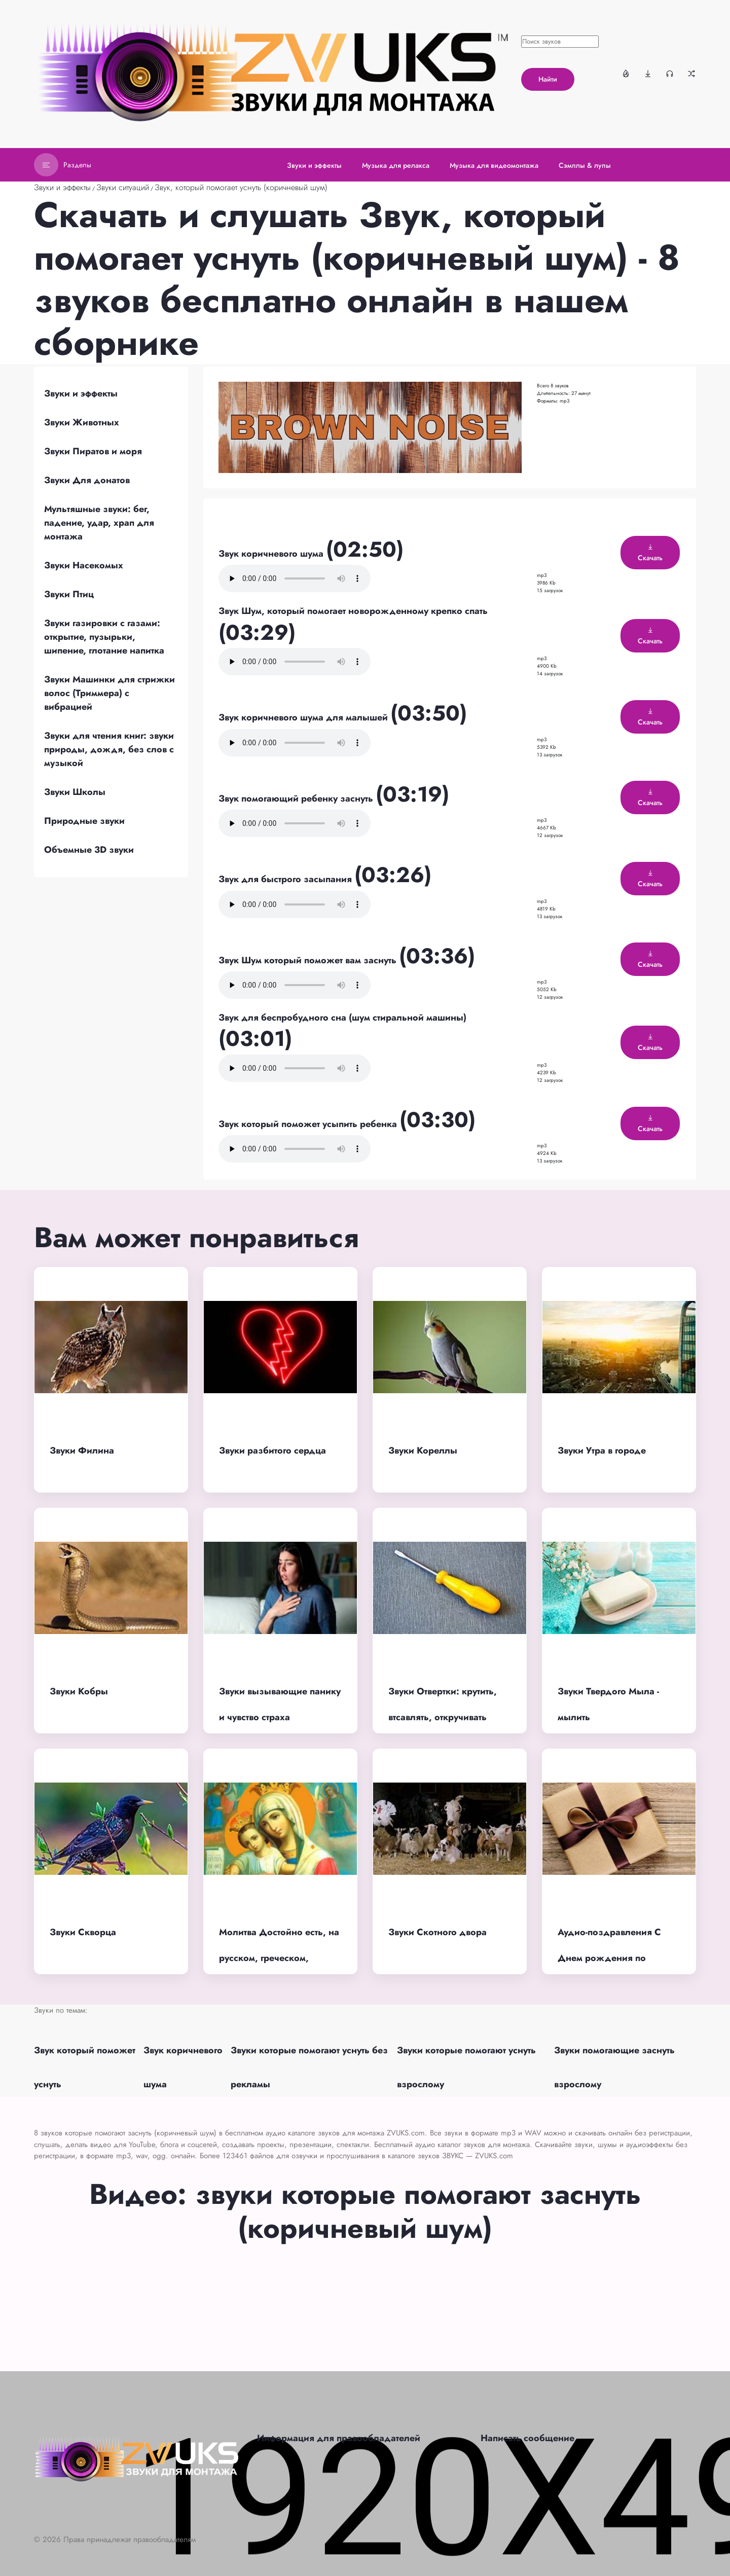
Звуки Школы (74, 792)
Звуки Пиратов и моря (93, 451)
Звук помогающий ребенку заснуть (297, 798)
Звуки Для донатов (87, 480)
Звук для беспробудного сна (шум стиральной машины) (342, 1017)
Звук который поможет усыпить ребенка (308, 1124)
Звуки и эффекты (62, 187)
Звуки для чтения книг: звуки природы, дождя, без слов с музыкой (109, 749)
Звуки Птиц (69, 594)
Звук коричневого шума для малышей (304, 717)
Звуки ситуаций (122, 187)
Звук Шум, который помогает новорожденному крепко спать (353, 611)
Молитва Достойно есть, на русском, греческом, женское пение (279, 1958)
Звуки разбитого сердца (272, 1450)
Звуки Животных (81, 422)
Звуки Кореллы (422, 1450)
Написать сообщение (527, 2438)
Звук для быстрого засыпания (286, 879)
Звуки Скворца (83, 1932)
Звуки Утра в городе (602, 1450)
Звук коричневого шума (272, 553)
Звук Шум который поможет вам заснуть (308, 960)
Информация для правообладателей (338, 2438)
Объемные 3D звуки (89, 849)
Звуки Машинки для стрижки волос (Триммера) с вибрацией (109, 693)
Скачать (650, 553)
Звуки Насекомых (83, 565)
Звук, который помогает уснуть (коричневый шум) (241, 187)
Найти (547, 79)
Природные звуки (84, 820)
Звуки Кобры (79, 1691)
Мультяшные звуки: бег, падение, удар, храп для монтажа (99, 522)
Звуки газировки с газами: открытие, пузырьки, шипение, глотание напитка (104, 636)
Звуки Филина (82, 1450)
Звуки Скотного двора (437, 1932)
